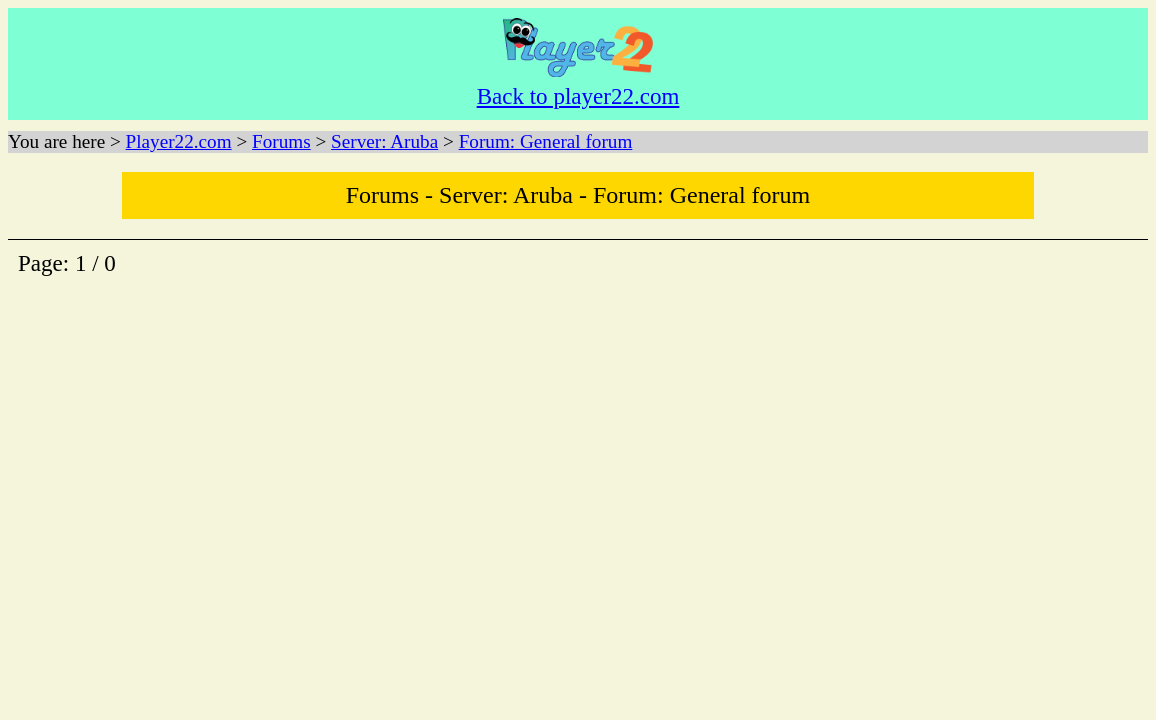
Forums (281, 141)
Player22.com (179, 141)
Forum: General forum (546, 141)
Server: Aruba (384, 141)
